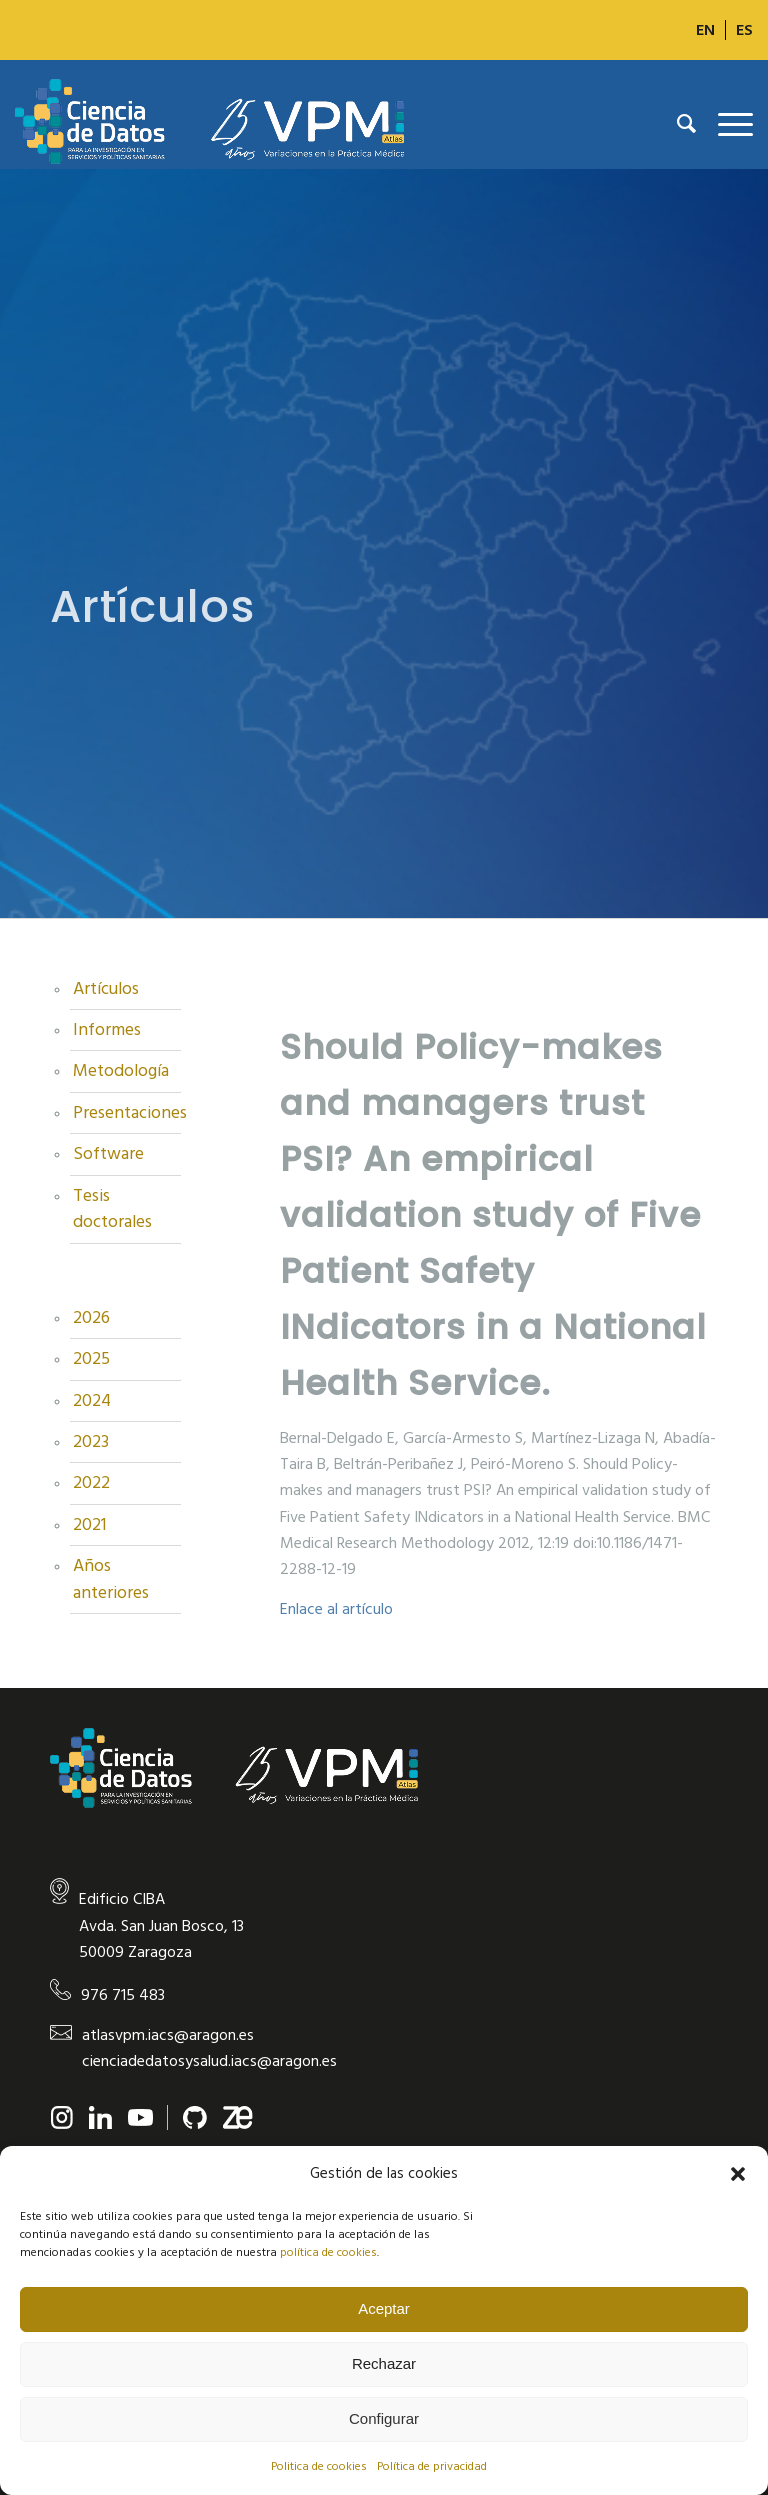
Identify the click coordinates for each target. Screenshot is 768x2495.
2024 (92, 1401)
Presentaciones (127, 1113)
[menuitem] (706, 30)
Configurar (384, 2418)
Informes (107, 1030)
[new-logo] (209, 124)
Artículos (106, 989)
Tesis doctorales (112, 1209)
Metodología (121, 1071)
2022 (91, 1483)
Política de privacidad (432, 2466)
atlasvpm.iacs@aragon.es (168, 2035)
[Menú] (725, 124)
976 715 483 (123, 1995)
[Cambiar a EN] (705, 30)
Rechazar (384, 2363)
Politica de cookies (319, 2466)
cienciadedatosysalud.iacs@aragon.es (209, 2061)
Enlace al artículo (336, 1609)
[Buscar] (677, 124)
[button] (738, 2174)
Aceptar (384, 2308)
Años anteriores (111, 1579)
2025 (91, 1359)
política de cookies (328, 2252)
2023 (91, 1442)
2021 (89, 1525)
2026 (91, 1318)
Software (108, 1154)
